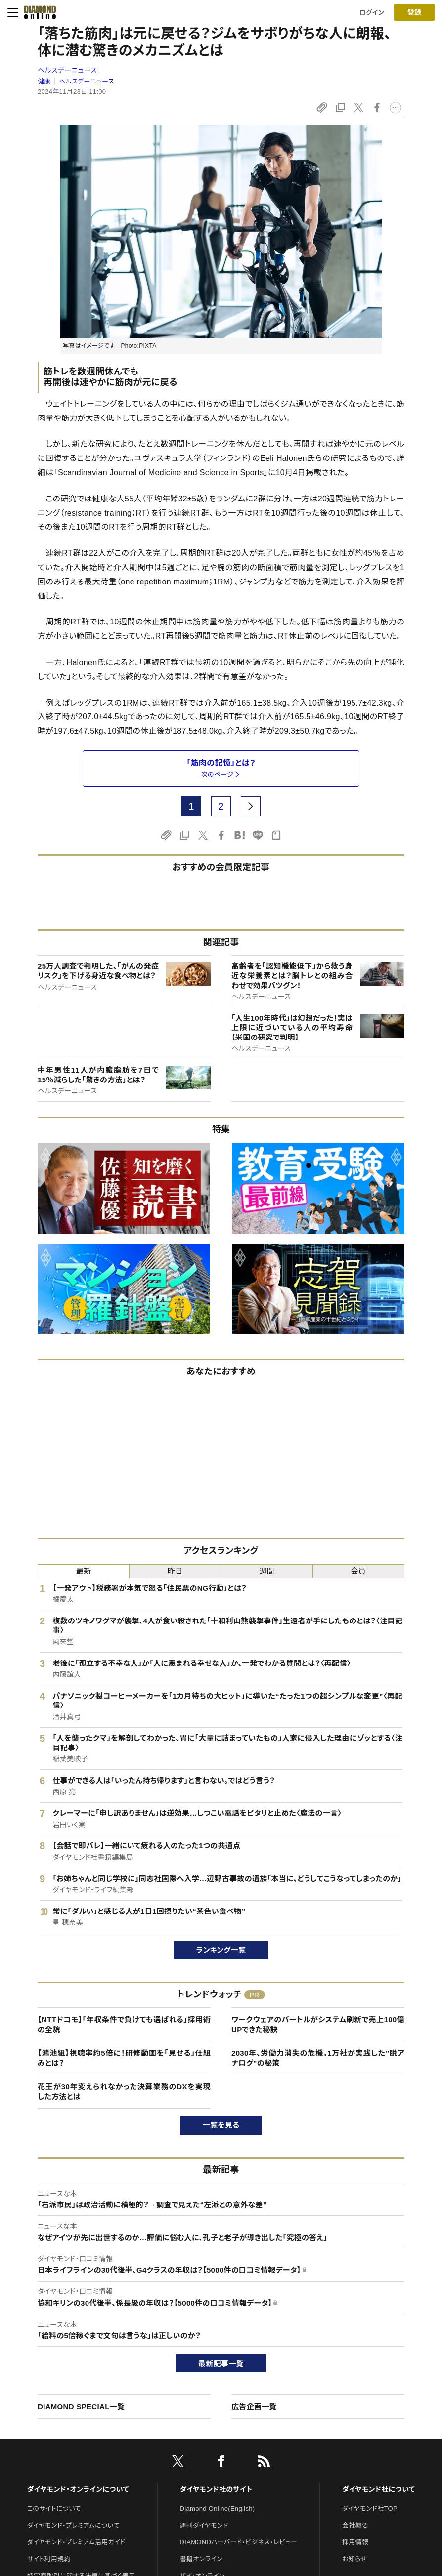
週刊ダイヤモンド (204, 2525)
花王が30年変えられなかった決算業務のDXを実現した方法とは (124, 2091)
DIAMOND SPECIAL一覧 (81, 2406)
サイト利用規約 (49, 2559)
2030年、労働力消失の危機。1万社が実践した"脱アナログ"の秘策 (317, 2058)
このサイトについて (54, 2508)
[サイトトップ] (37, 12)
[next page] (251, 806)
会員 (358, 1571)
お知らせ (354, 2559)
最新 (83, 1571)
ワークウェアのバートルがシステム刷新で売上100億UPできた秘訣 (317, 2024)
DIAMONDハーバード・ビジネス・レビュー (239, 2542)
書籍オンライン (201, 2559)
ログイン (371, 12)
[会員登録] (414, 12)
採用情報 (355, 2542)
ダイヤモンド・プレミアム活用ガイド (76, 2542)
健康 (44, 81)
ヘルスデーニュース (67, 70)
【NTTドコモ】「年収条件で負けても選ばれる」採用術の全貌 (124, 2024)
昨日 (175, 1571)
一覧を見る (221, 2125)
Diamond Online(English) (217, 2508)
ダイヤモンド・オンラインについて (78, 2489)
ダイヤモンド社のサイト (216, 2489)
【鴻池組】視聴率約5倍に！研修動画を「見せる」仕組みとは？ (124, 2058)
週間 (266, 1571)
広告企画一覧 (254, 2406)
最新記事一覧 (221, 2363)
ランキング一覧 (221, 1950)
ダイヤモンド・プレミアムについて (73, 2525)
